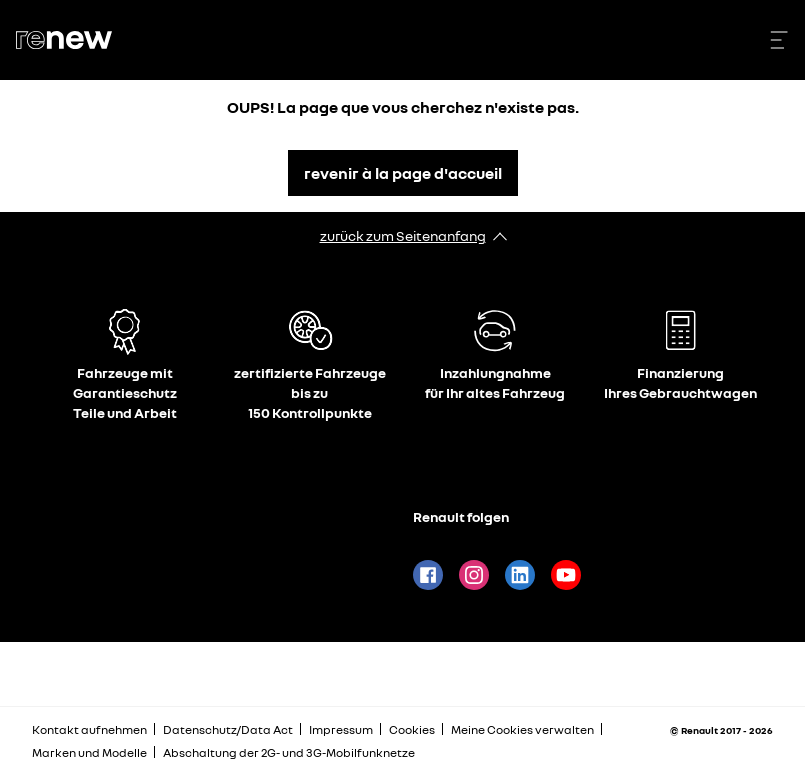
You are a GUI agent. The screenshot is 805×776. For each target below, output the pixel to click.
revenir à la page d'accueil (403, 173)
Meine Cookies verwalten (522, 730)
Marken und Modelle (89, 752)
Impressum (341, 729)
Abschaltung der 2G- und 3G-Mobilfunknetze (289, 752)
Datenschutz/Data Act (228, 729)
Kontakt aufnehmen (89, 729)
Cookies (412, 729)
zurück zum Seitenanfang (403, 235)
